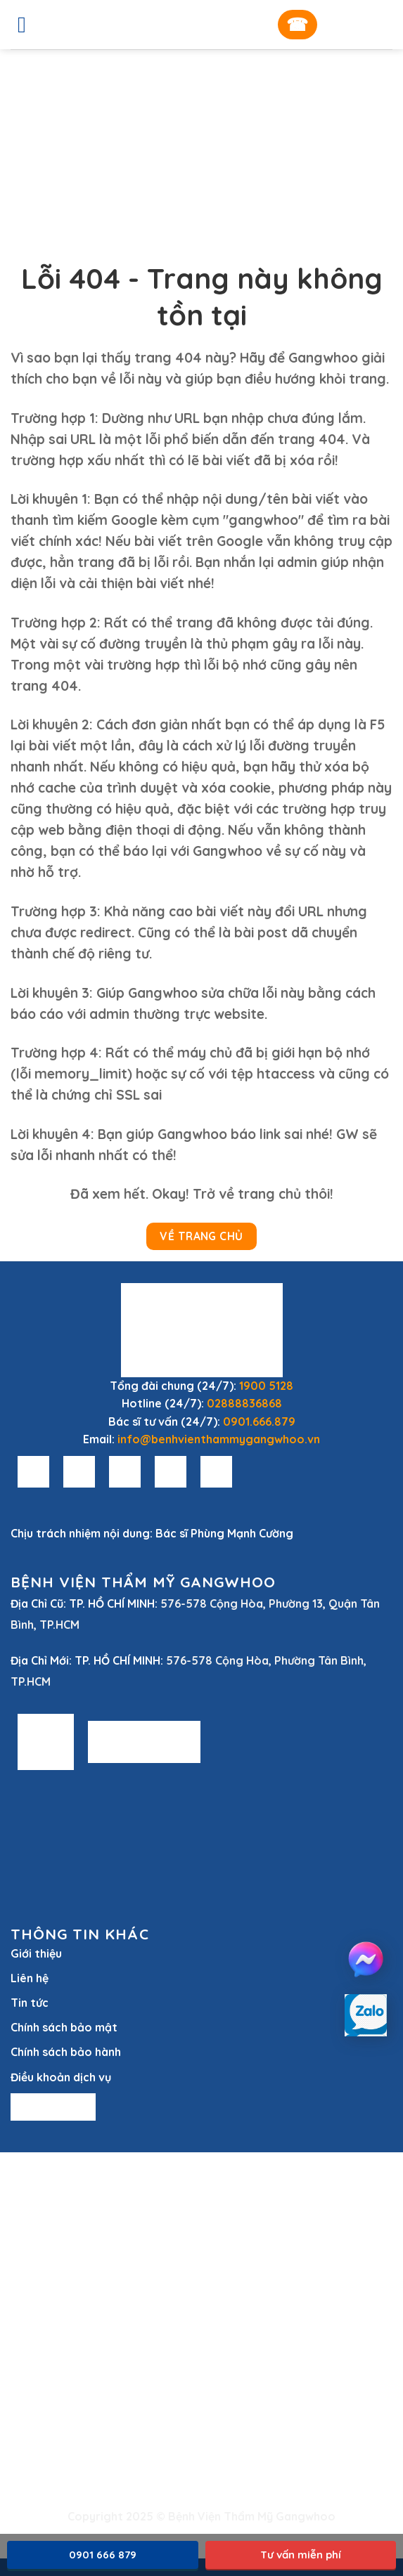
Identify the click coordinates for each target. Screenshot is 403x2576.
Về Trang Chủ (201, 1236)
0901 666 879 (102, 2554)
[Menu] (29, 24)
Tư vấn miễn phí (300, 2554)
